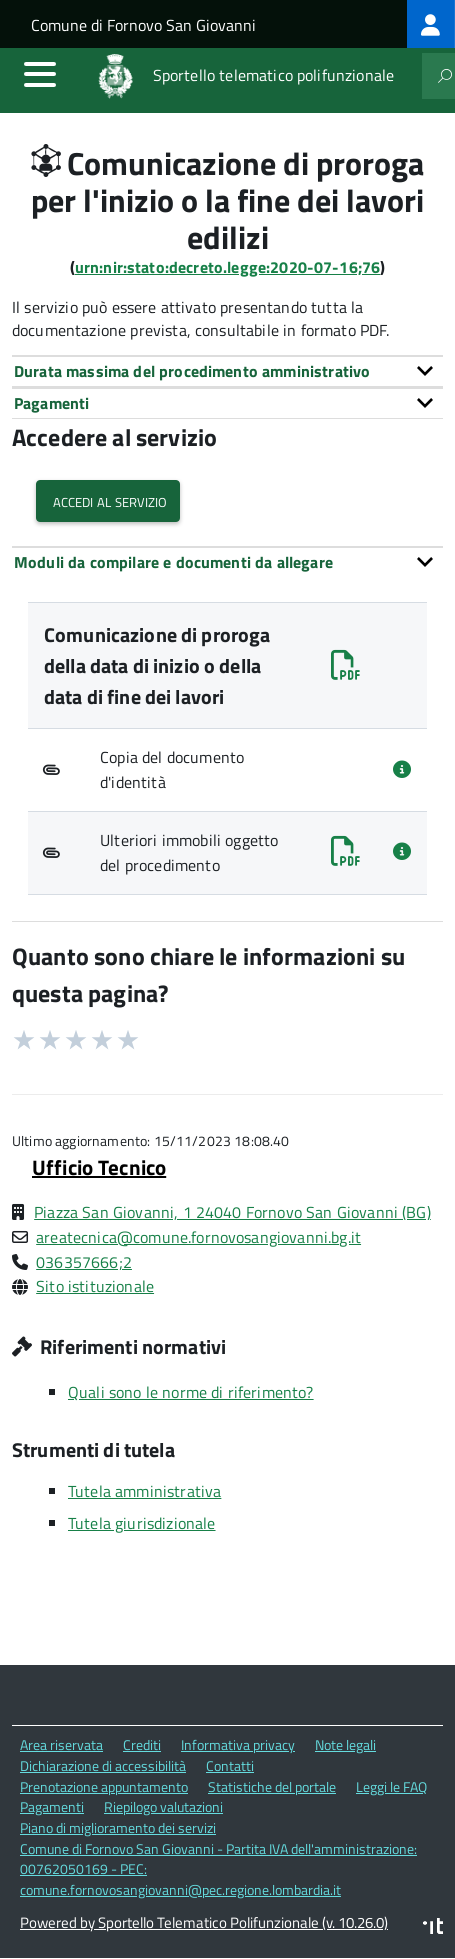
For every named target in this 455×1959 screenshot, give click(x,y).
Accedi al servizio (108, 500)
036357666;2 (84, 1262)
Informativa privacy (238, 1744)
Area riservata (61, 1744)
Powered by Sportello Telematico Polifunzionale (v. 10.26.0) (204, 1922)
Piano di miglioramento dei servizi (118, 1827)
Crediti (142, 1744)
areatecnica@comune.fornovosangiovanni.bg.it (198, 1237)
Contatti (230, 1765)
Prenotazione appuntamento (104, 1786)
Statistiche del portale (272, 1786)
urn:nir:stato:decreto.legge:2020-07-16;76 (228, 267)
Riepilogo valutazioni (163, 1806)
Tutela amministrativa (144, 1491)
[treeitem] (431, 24)
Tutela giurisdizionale (142, 1523)
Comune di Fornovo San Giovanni (143, 25)
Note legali (345, 1744)
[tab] (227, 371)
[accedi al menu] (40, 74)
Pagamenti (52, 1806)
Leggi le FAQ (391, 1786)
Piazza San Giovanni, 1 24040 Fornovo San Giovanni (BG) (232, 1212)
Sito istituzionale (95, 1286)
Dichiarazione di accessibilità (103, 1765)
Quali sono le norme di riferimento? (191, 1392)
